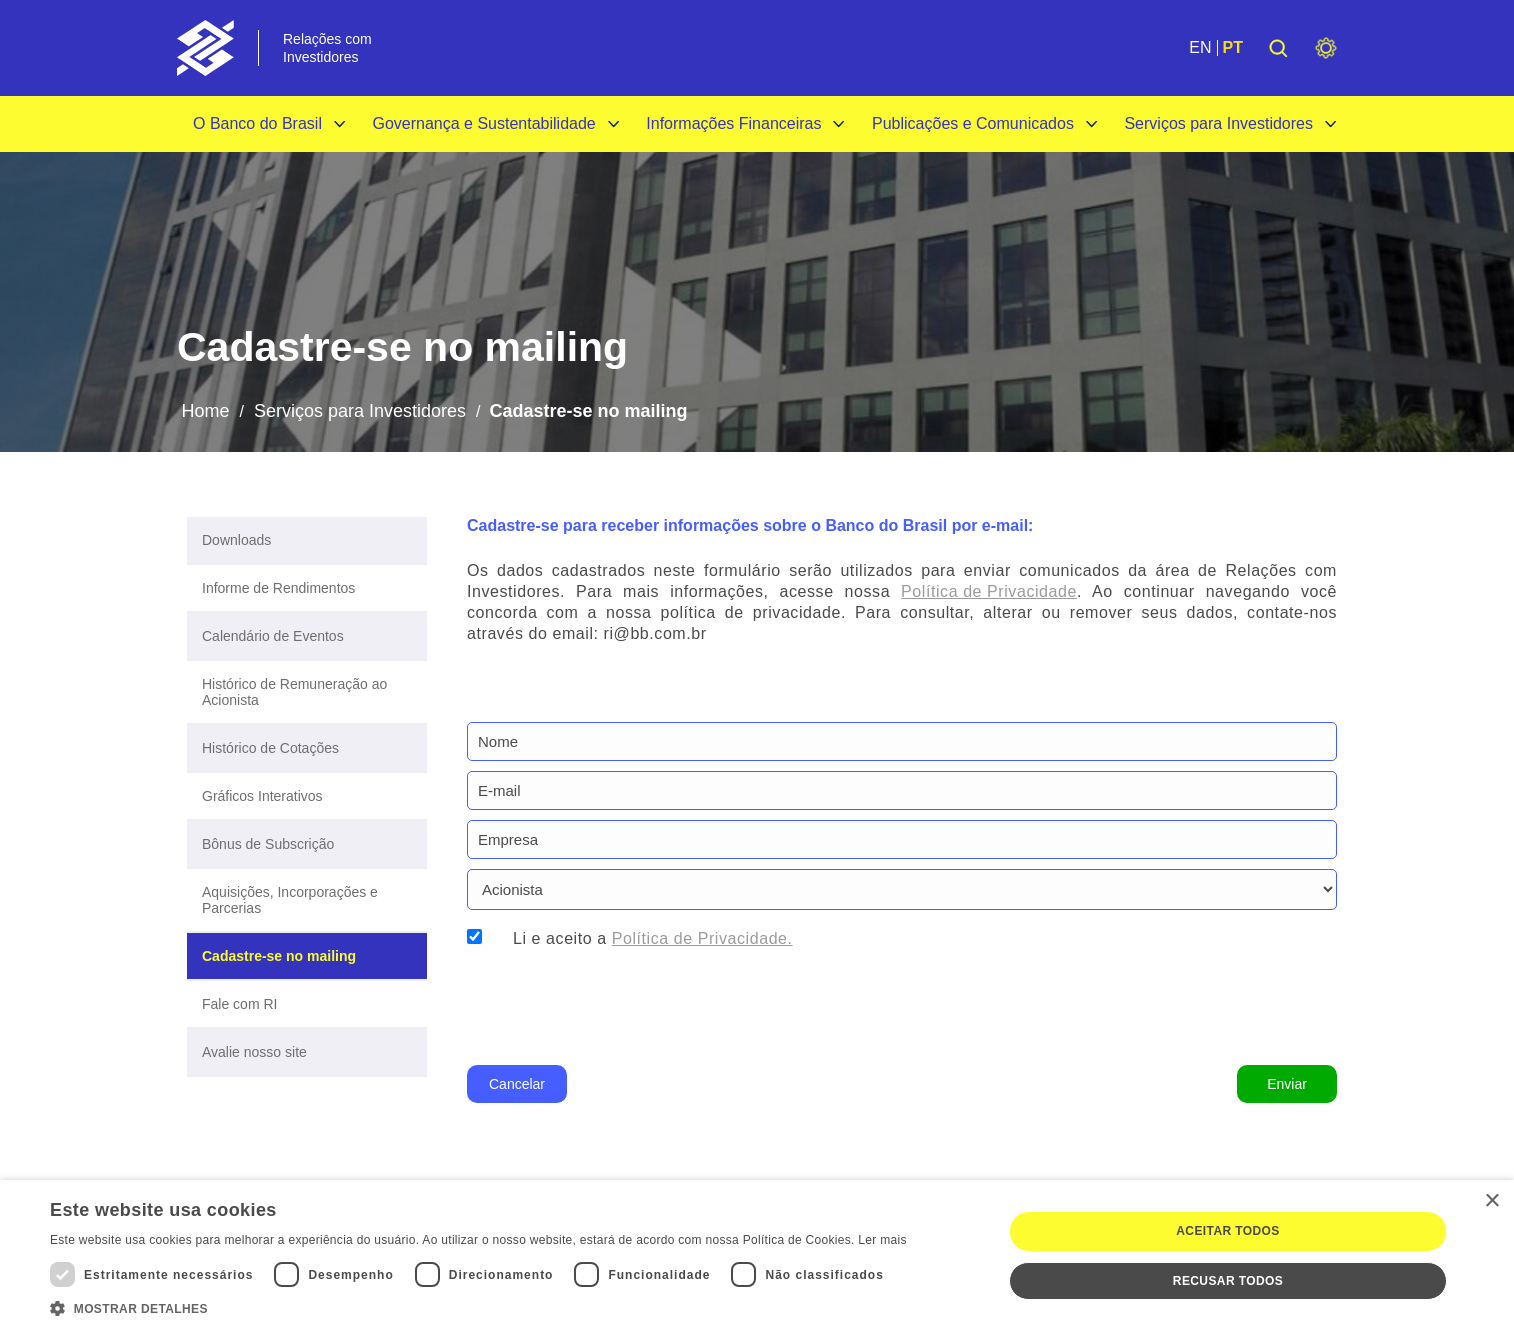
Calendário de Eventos (273, 636)
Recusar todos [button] (1228, 1281)
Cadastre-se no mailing (279, 956)
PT (1233, 48)
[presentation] (619, 1004)
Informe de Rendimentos (278, 588)
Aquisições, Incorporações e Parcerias (290, 900)
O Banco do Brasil (257, 123)
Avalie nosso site (254, 1052)
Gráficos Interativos (262, 796)
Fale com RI (239, 1004)
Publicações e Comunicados (973, 123)
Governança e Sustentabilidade (483, 123)
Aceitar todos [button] (1227, 1231)
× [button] (1491, 1201)
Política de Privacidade (989, 591)
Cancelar (517, 1084)
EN (1200, 48)
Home (205, 411)
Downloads (236, 540)
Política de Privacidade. (702, 938)
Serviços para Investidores (1218, 123)
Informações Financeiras (733, 123)
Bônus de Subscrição (268, 844)
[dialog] (757, 1255)
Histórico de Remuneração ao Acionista (294, 692)
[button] (478, 1307)
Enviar (1287, 1084)
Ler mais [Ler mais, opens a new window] (882, 1240)
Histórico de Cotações (270, 748)
